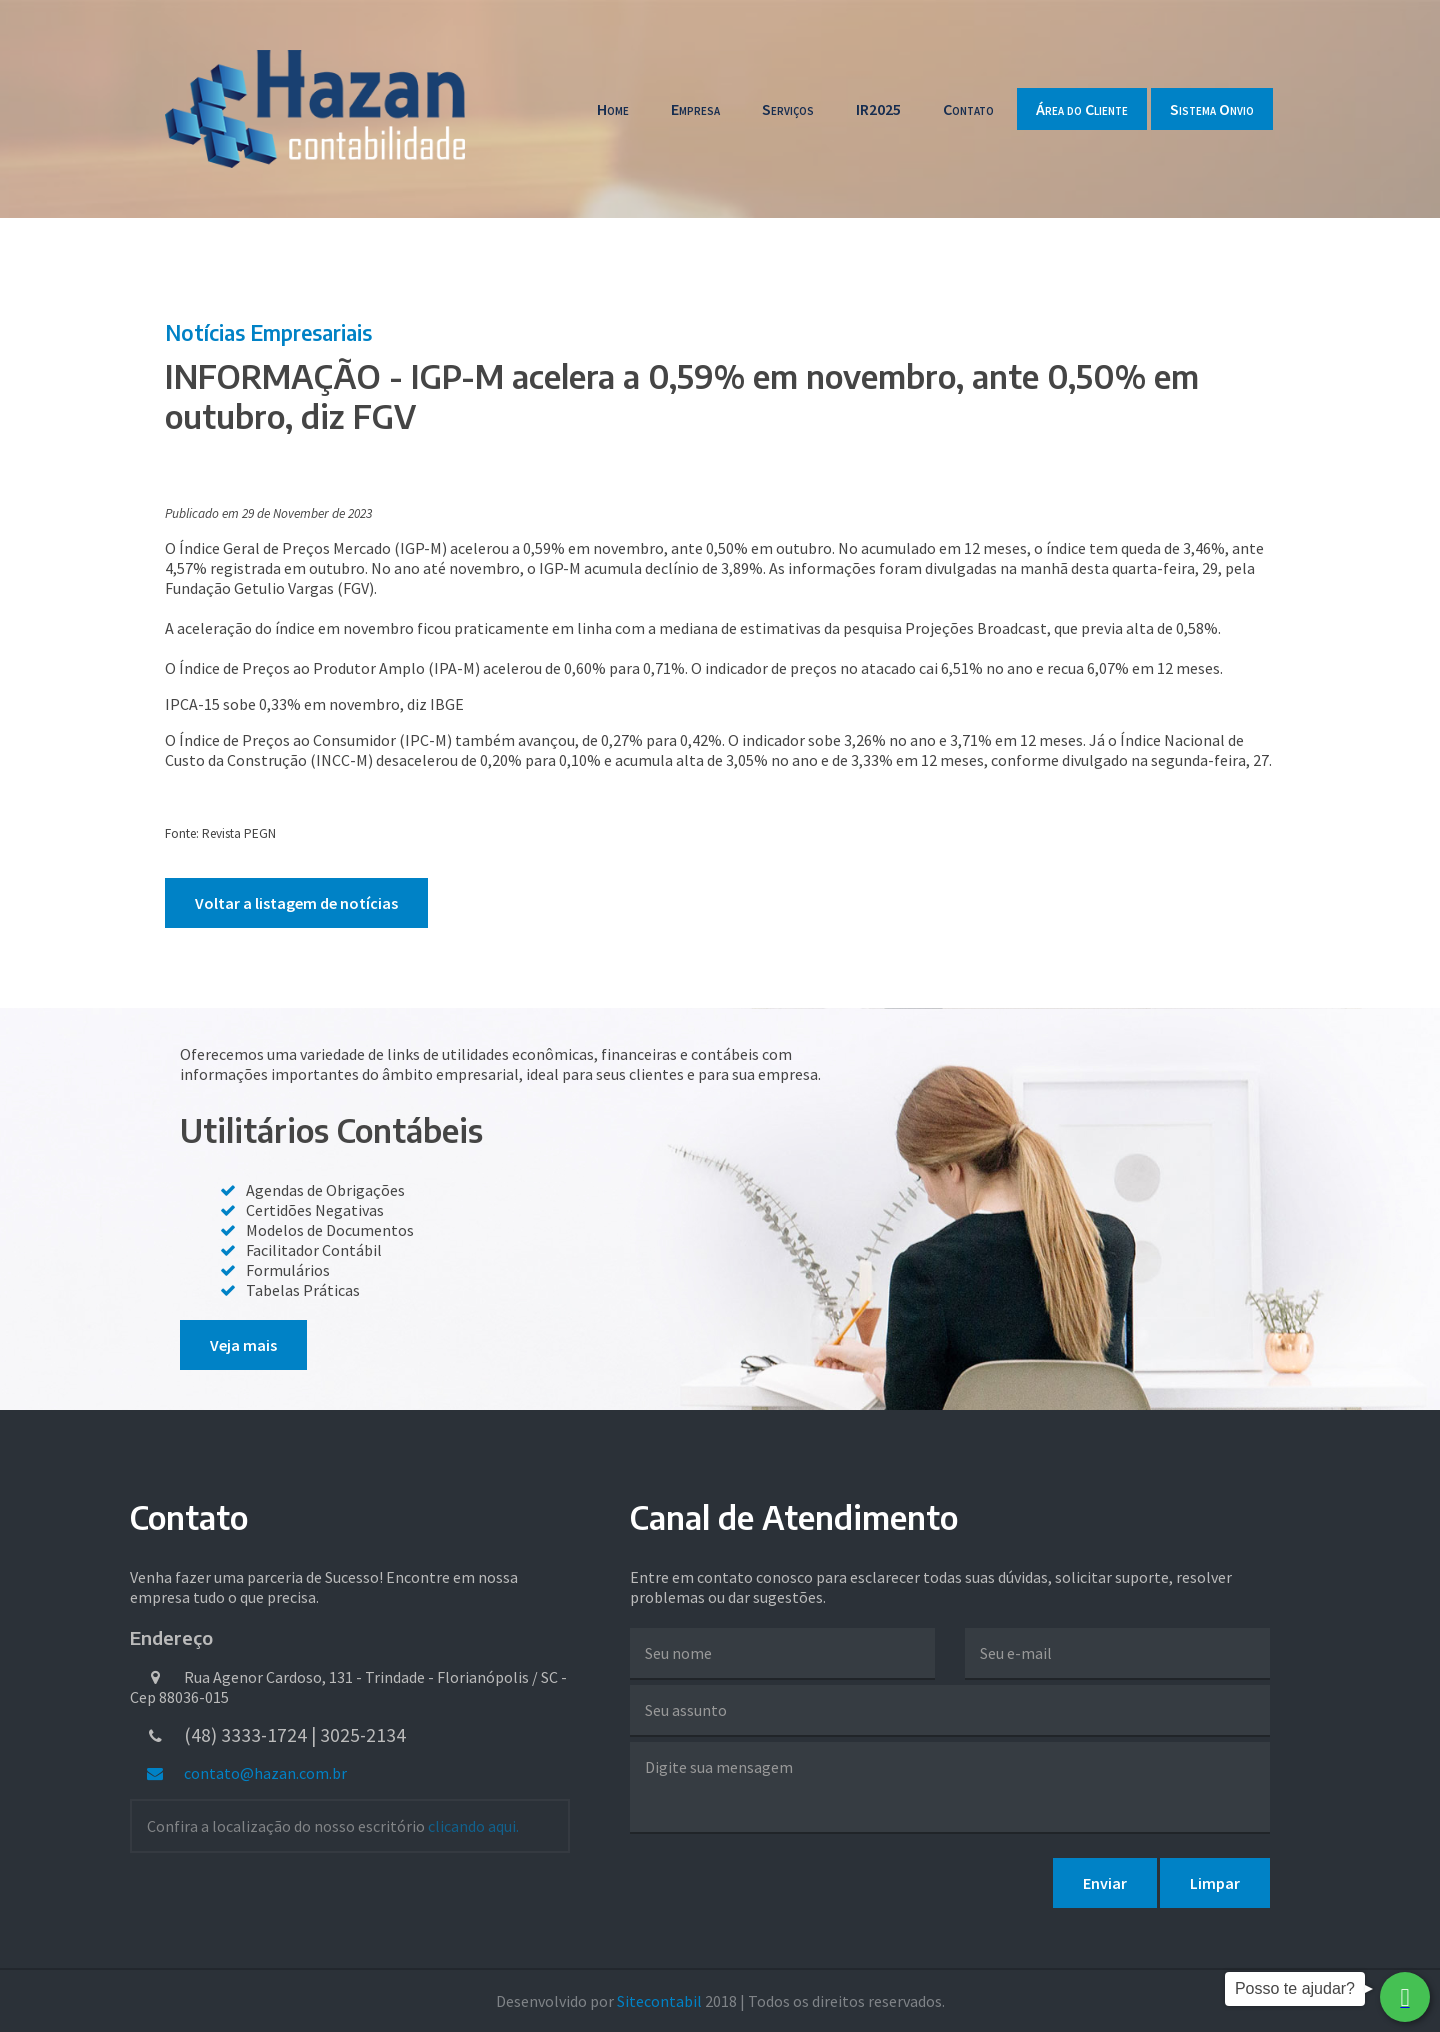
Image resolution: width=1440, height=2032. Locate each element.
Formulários (288, 1270)
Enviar (1105, 1883)
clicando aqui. (473, 1826)
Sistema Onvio (1212, 109)
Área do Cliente (1082, 109)
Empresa (695, 109)
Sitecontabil (659, 2001)
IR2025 (878, 109)
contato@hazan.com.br (246, 1773)
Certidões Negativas (315, 1210)
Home (613, 109)
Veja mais (243, 1345)
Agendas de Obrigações (325, 1190)
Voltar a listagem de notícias (296, 903)
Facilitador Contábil (314, 1250)
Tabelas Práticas (303, 1290)
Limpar (1215, 1883)
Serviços (788, 109)
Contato (968, 109)
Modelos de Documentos (330, 1230)
